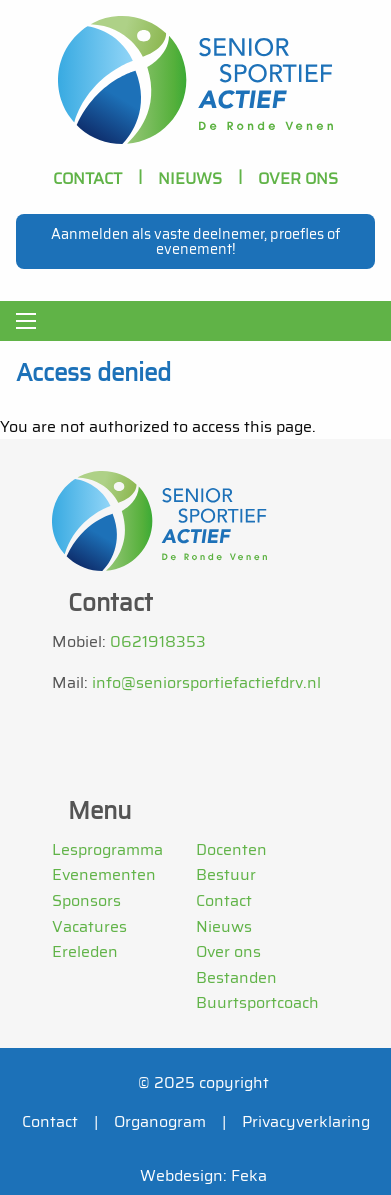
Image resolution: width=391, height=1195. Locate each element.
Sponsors (86, 900)
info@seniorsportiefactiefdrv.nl (206, 682)
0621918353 (158, 641)
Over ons (228, 951)
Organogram (160, 1121)
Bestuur (226, 874)
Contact (87, 178)
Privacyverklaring (306, 1121)
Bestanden (236, 977)
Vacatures (89, 926)
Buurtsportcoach (257, 1002)
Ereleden (85, 951)
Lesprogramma (107, 849)
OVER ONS (298, 178)
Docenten (231, 849)
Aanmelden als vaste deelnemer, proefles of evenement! (195, 241)
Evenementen (104, 874)
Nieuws (190, 178)
